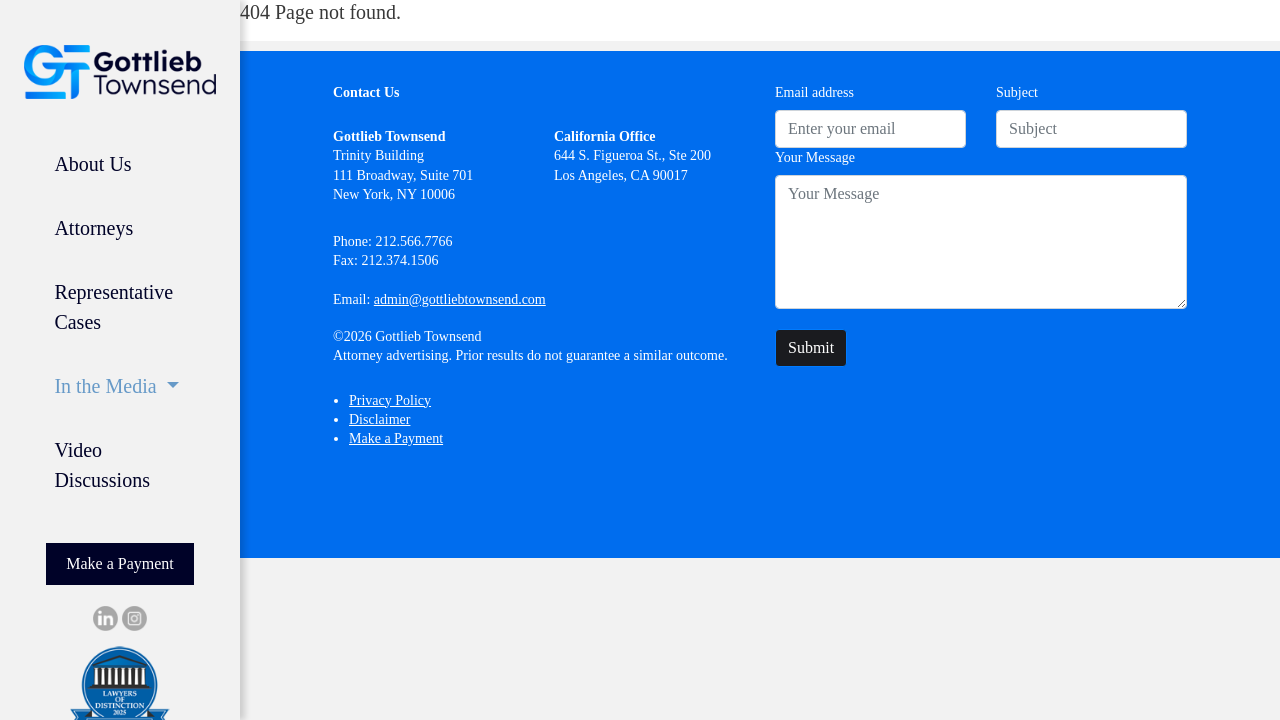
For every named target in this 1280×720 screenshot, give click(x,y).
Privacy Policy (390, 400)
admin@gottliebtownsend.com (460, 299)
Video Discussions (102, 465)
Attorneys (93, 228)
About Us (92, 164)
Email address (814, 92)
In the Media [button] (107, 386)
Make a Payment (120, 563)
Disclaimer (379, 419)
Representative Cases (113, 307)
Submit (811, 347)
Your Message (815, 157)
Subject (1017, 92)
